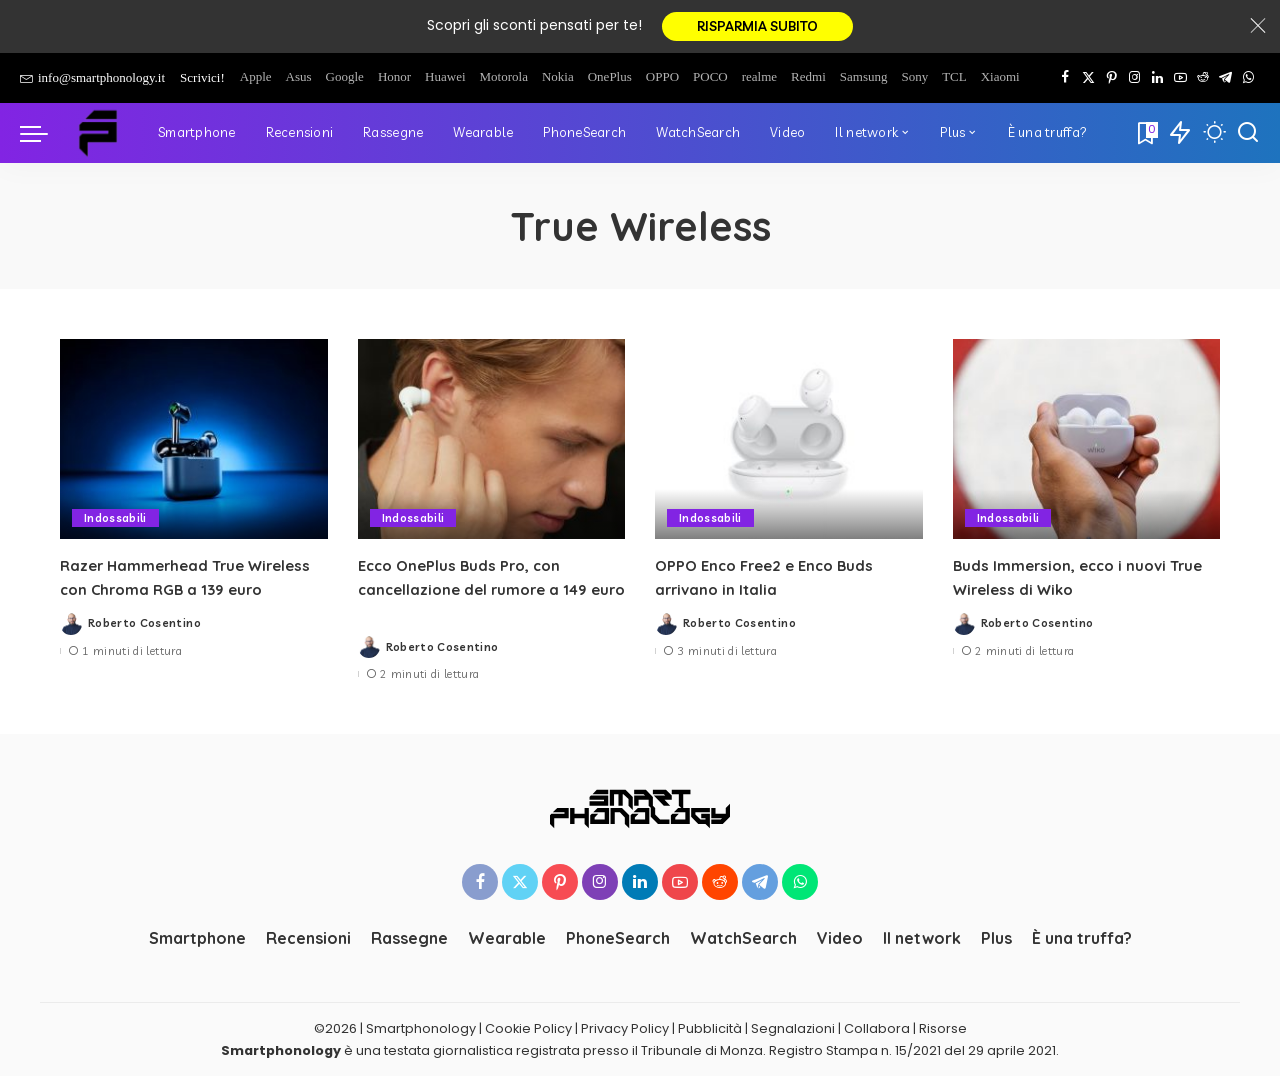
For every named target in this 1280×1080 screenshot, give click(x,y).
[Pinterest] (1111, 81)
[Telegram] (1225, 81)
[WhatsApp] (1248, 81)
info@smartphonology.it (92, 80)
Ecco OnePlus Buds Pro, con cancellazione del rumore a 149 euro (478, 592)
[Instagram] (1134, 81)
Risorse (943, 1031)
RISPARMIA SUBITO (757, 28)
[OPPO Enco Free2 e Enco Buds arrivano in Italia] (789, 442)
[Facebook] (1065, 81)
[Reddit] (1203, 81)
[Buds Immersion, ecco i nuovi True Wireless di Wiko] (1087, 442)
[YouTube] (1180, 81)
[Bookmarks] (1146, 136)
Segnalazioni (793, 1031)
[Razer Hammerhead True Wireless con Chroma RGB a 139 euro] (194, 442)
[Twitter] (1088, 81)
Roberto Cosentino (144, 627)
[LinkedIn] (1157, 81)
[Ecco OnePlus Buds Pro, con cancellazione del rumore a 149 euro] (492, 442)
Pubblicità (710, 1031)
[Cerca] (1248, 136)
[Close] (1258, 28)
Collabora (877, 1031)
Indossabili (115, 521)
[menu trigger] (44, 136)
